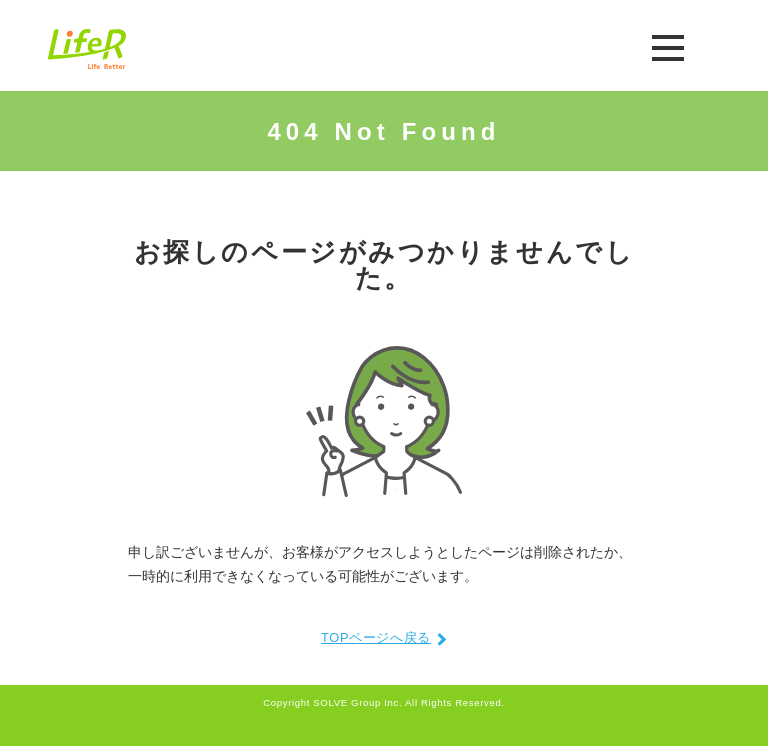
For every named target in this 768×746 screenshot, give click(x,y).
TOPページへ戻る (376, 638)
